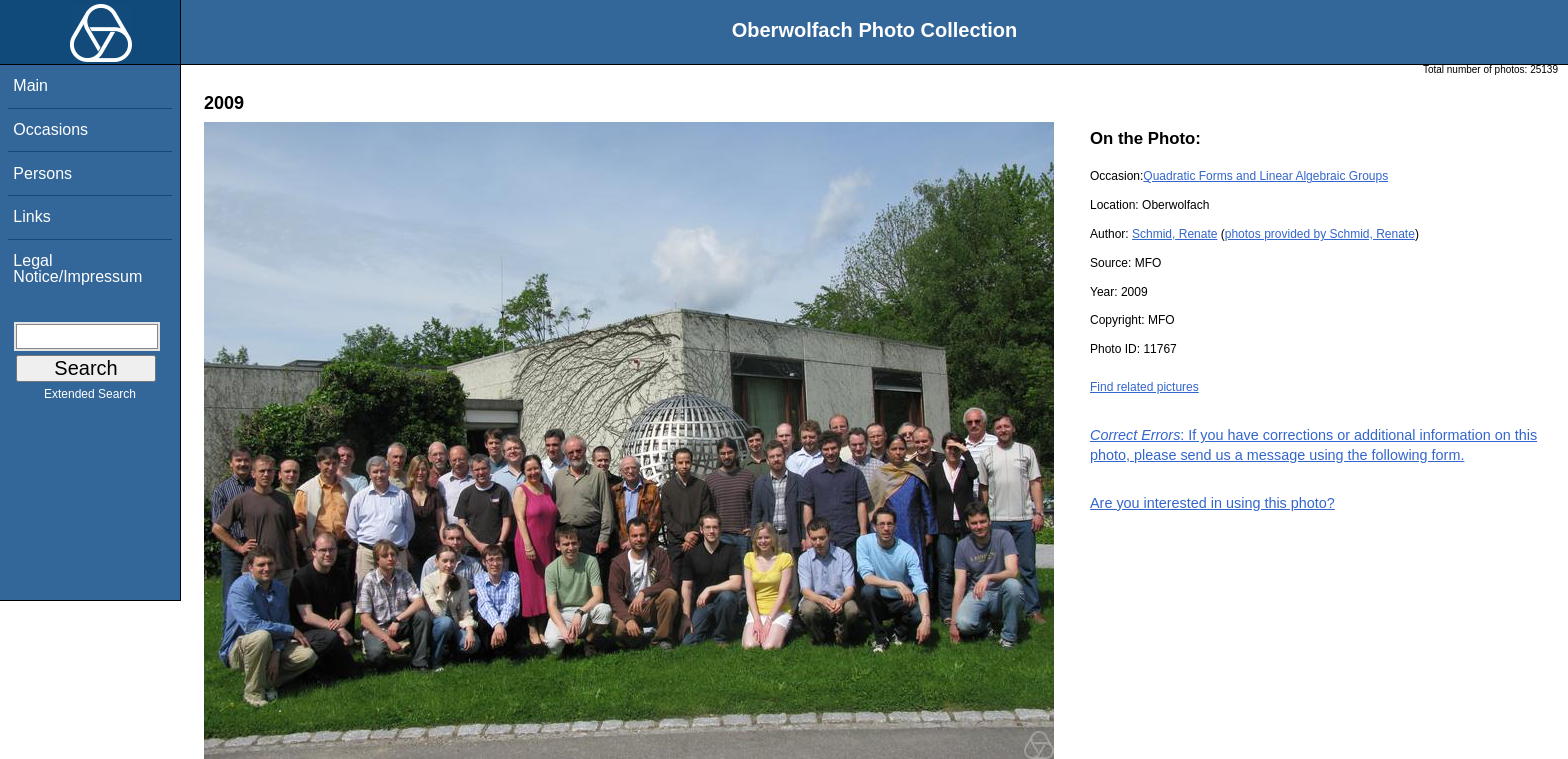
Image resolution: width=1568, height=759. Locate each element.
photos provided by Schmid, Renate (1320, 234)
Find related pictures (1144, 387)
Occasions (50, 129)
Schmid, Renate (1174, 234)
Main (30, 85)
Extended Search (90, 398)
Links (31, 216)
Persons (42, 173)
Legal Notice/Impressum (77, 268)
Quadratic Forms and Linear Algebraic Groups (1265, 176)
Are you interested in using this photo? (1212, 503)
